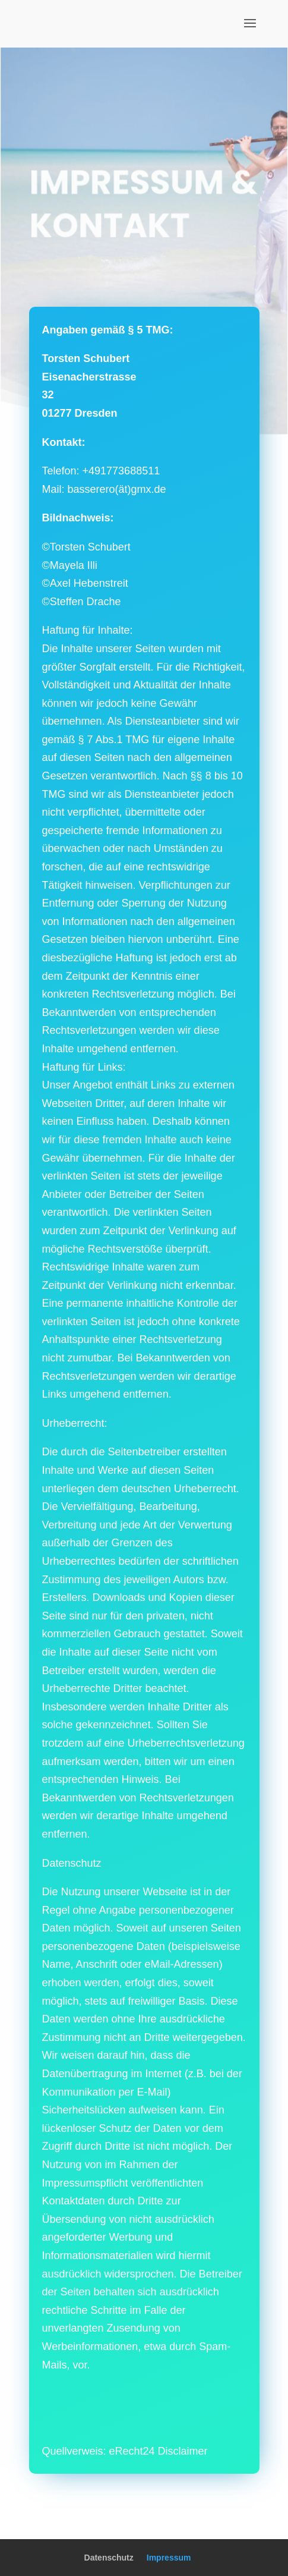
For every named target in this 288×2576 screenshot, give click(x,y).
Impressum (169, 2557)
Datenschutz (109, 2557)
